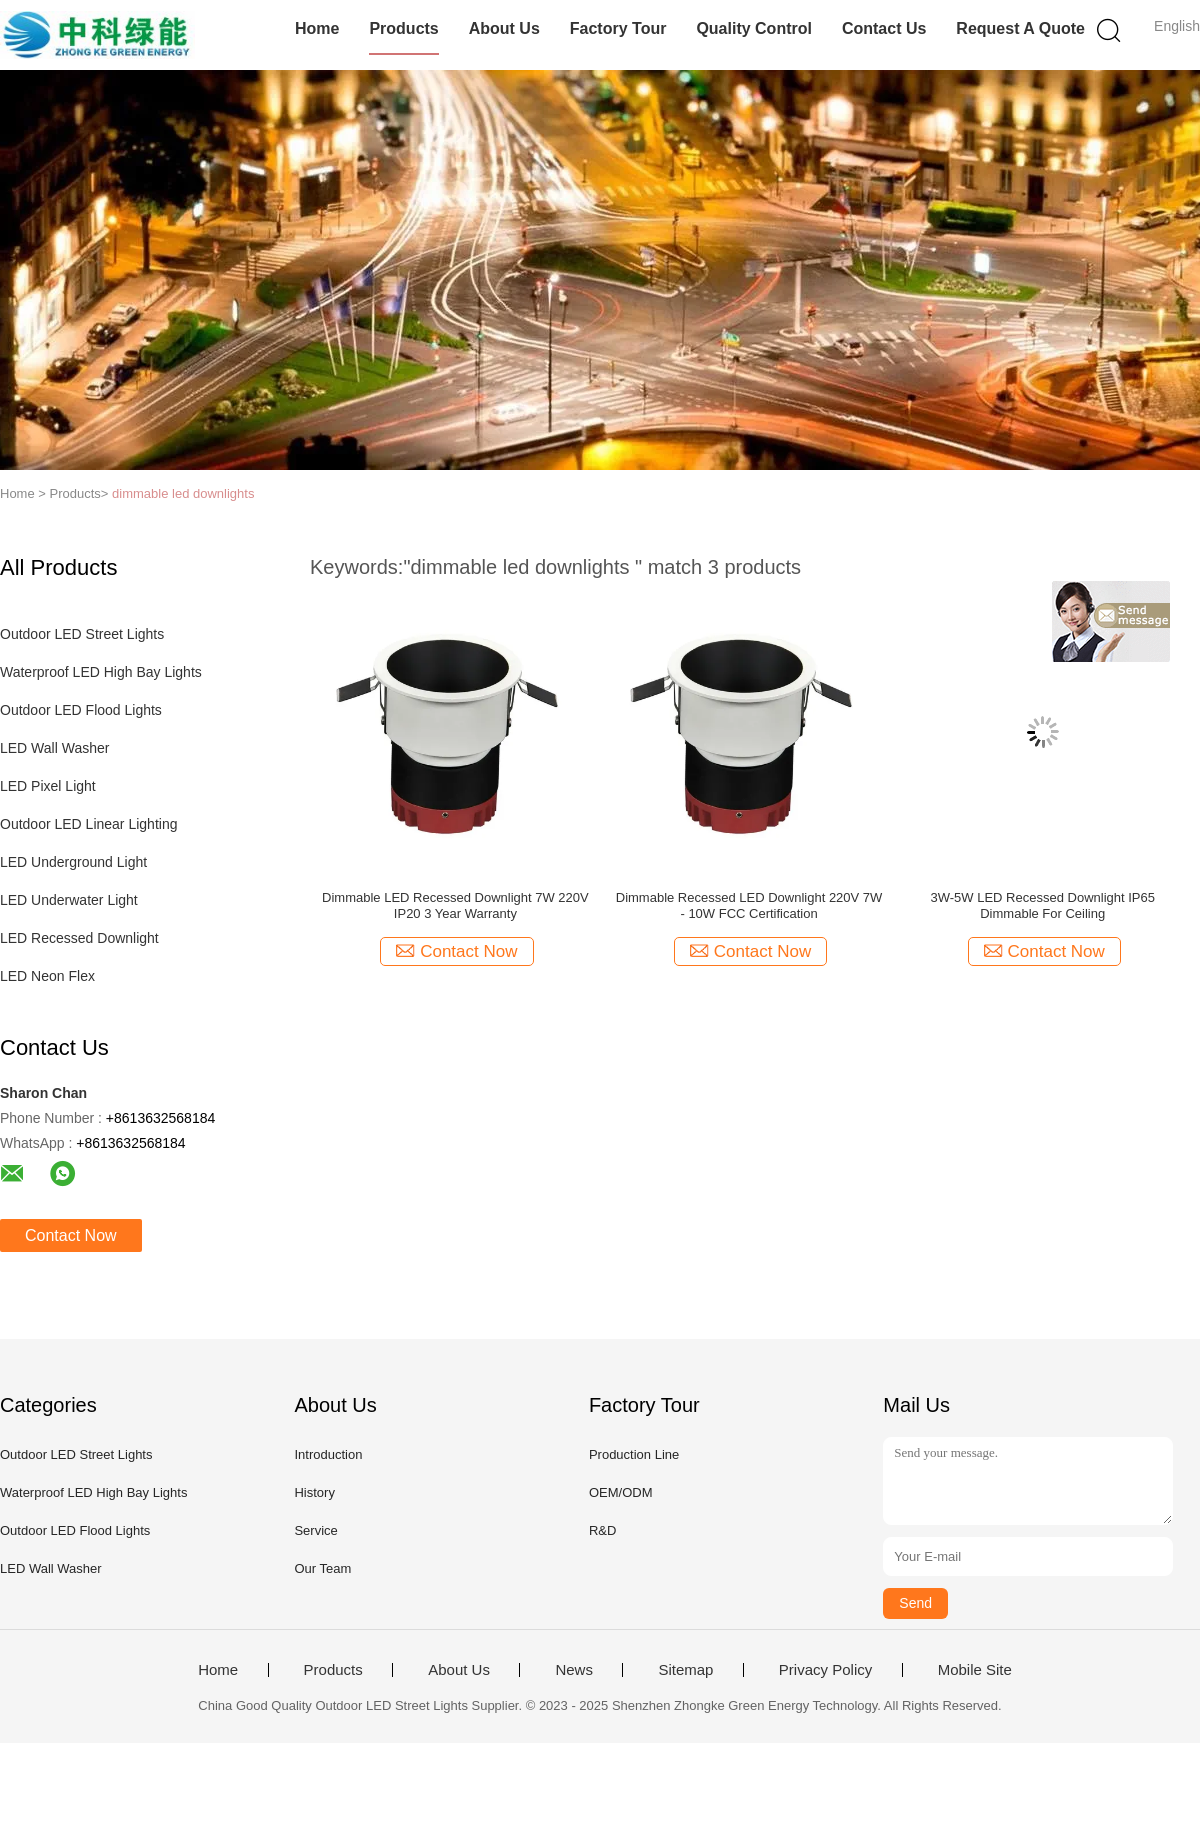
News (574, 1670)
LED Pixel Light (48, 786)
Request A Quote (1020, 28)
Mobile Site (975, 1670)
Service (315, 1530)
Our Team (322, 1568)
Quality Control (754, 28)
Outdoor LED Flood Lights (81, 710)
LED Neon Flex (47, 976)
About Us (504, 28)
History (314, 1492)
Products (403, 28)
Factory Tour (618, 28)
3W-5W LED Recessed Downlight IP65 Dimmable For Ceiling (1043, 905)
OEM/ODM (621, 1492)
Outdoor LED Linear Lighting (88, 824)
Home (317, 28)
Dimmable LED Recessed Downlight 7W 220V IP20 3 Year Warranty (455, 905)
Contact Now (71, 1235)
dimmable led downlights (183, 493)
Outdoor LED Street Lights (82, 634)
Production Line (634, 1454)
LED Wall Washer (54, 748)
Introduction (328, 1454)
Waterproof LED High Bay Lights (101, 672)
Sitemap (685, 1670)
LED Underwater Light (69, 900)
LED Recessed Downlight (79, 938)
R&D (602, 1530)
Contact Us (884, 28)
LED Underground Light (73, 862)
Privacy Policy (825, 1670)
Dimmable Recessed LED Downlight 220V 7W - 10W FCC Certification (749, 905)
